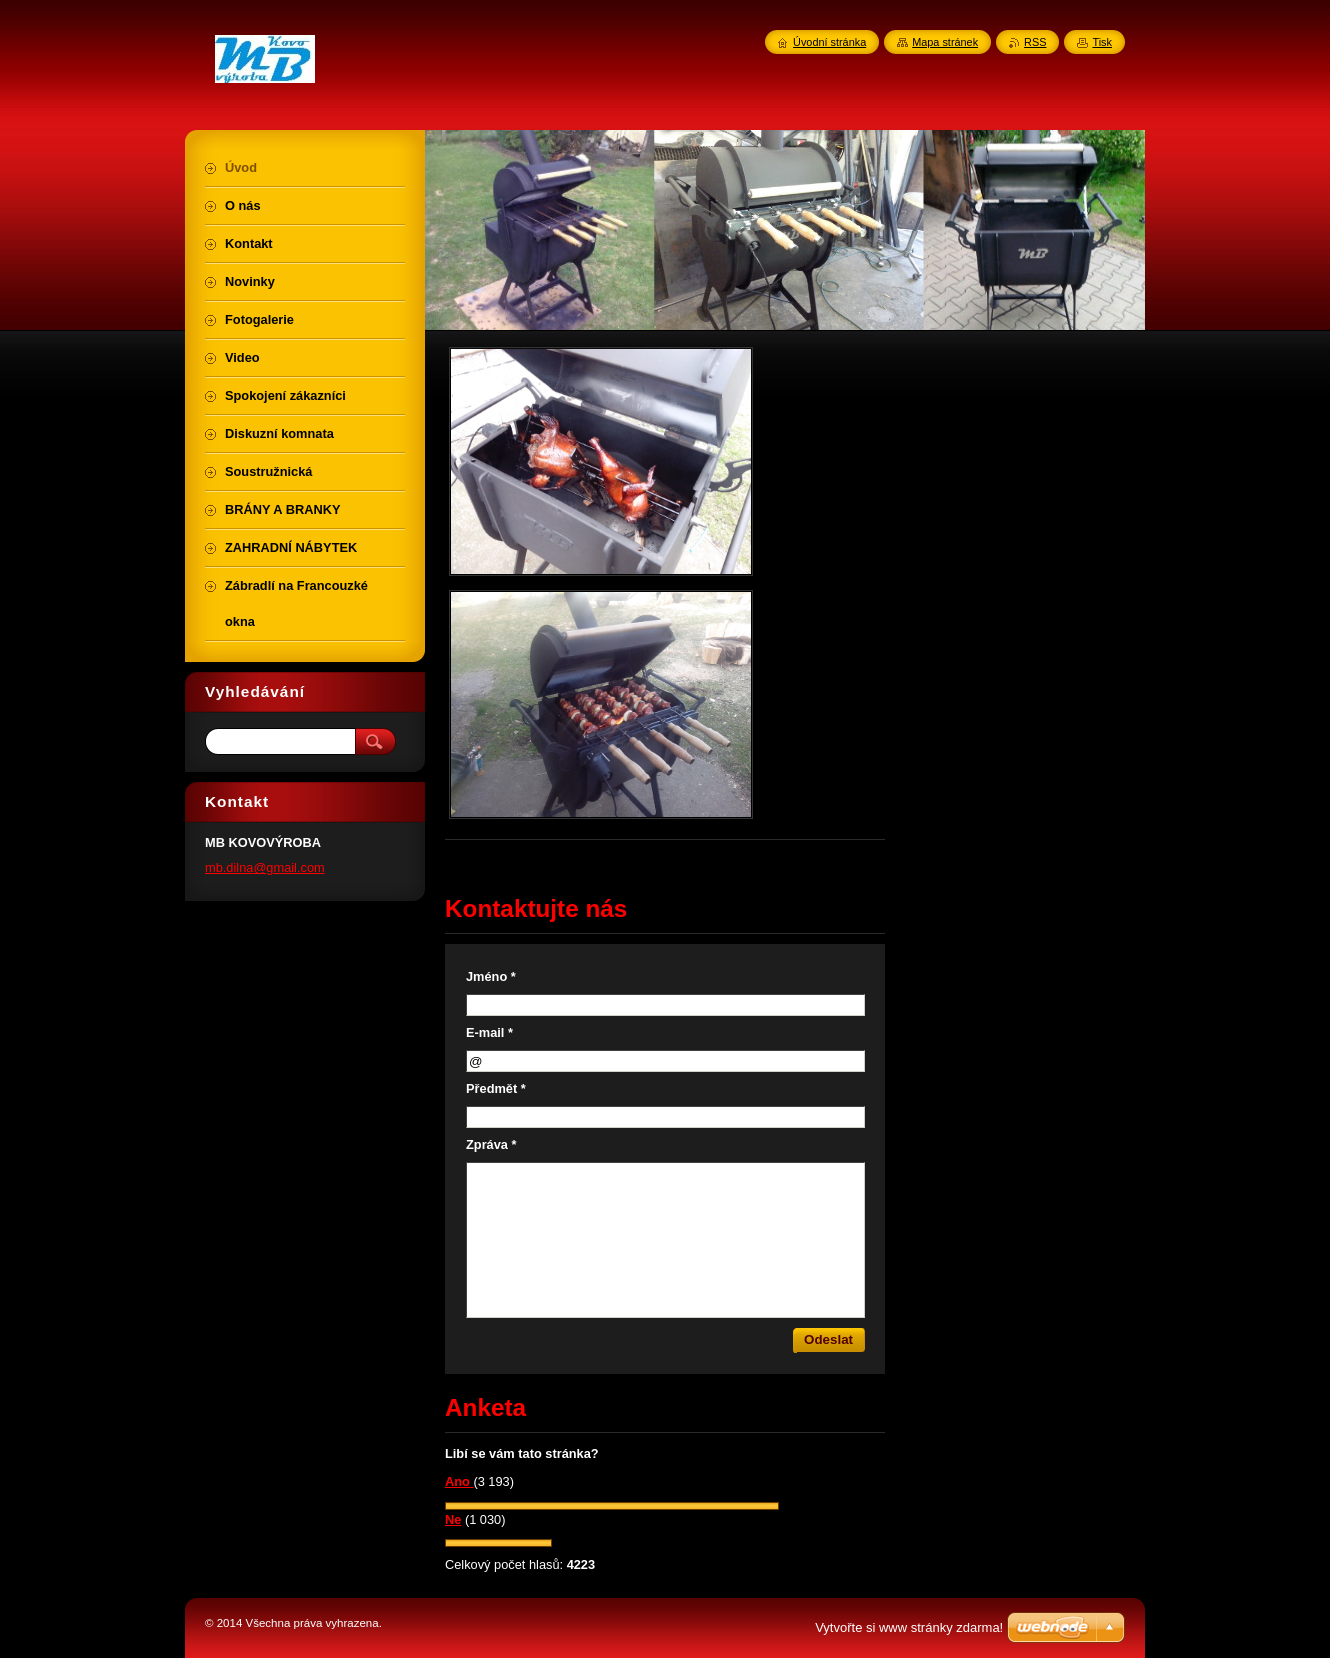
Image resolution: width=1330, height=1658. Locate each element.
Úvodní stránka (829, 42)
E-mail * (489, 1032)
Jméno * (491, 976)
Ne (453, 1519)
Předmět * (496, 1088)
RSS (1035, 42)
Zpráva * (491, 1144)
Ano (459, 1481)
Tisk (1102, 42)
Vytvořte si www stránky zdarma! (909, 1627)
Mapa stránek (945, 42)
